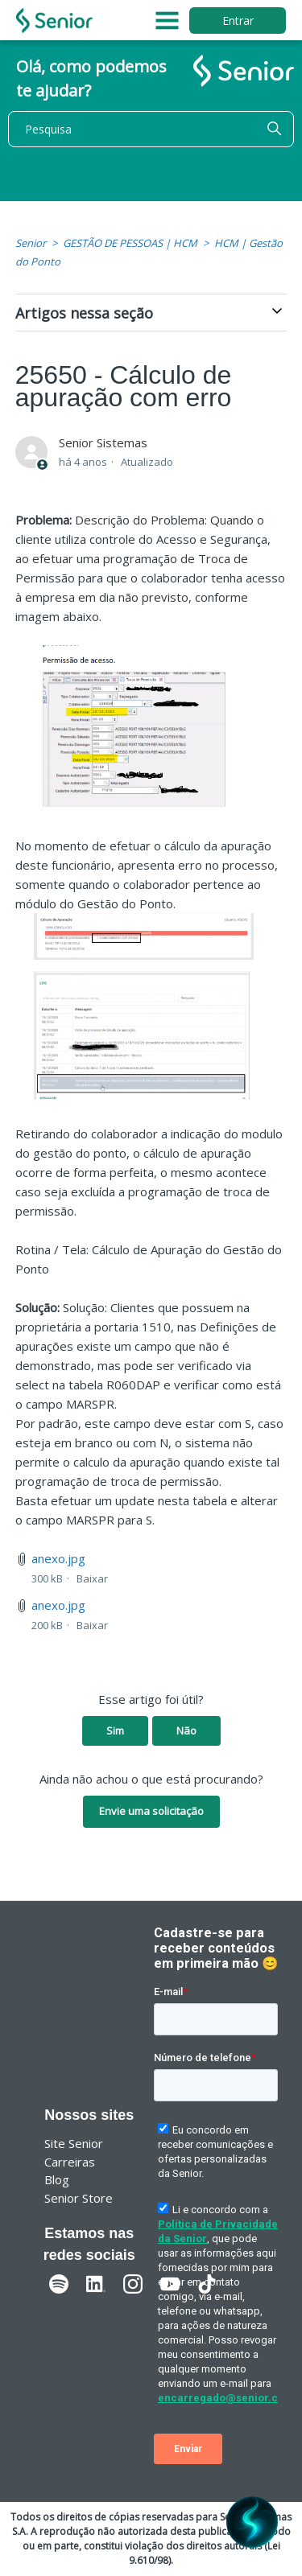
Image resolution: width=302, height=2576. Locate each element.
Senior (30, 243)
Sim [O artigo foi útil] (115, 1730)
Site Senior (73, 2143)
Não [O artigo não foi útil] (186, 1730)
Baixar (92, 1578)
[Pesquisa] (151, 129)
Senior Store (78, 2198)
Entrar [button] (238, 20)
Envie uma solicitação (151, 1811)
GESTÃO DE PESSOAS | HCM (130, 243)
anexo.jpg (58, 1558)
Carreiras (69, 2162)
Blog (56, 2179)
